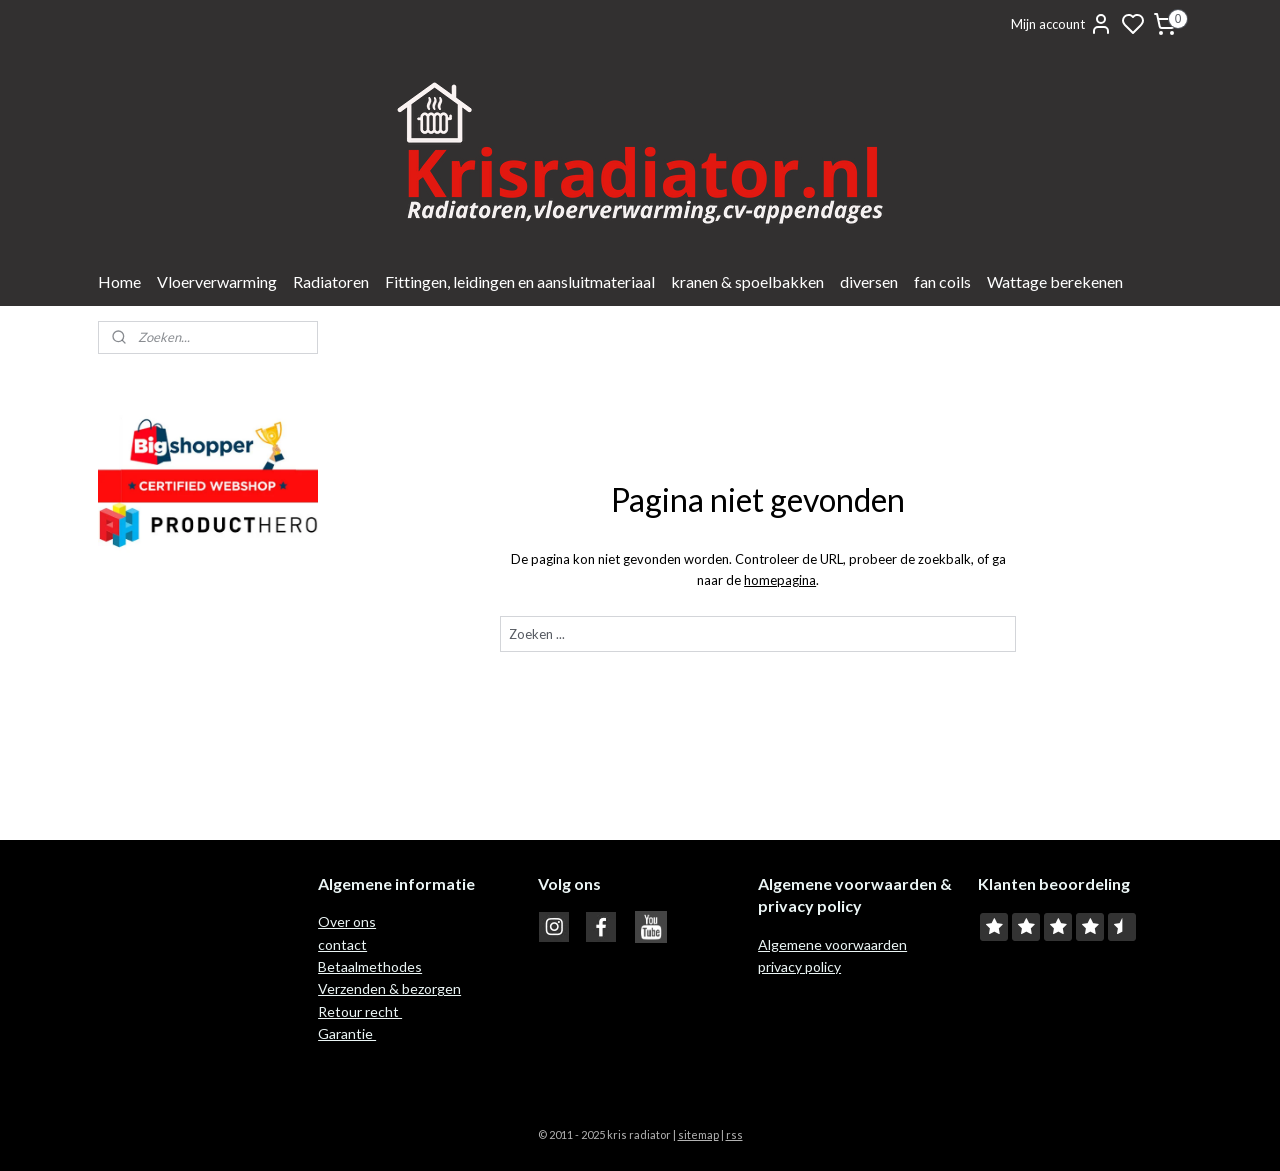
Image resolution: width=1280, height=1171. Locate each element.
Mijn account (1062, 24)
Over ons (347, 921)
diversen (869, 281)
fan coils (942, 281)
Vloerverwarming (217, 281)
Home (119, 281)
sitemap (698, 1134)
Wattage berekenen (1055, 281)
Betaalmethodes (370, 966)
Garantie (347, 1033)
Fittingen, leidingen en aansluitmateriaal (520, 281)
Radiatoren (331, 281)
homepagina (780, 580)
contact (342, 944)
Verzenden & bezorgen (389, 988)
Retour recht (360, 1011)
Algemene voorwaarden (832, 944)
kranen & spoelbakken (747, 281)
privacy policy (799, 966)
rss (734, 1134)
